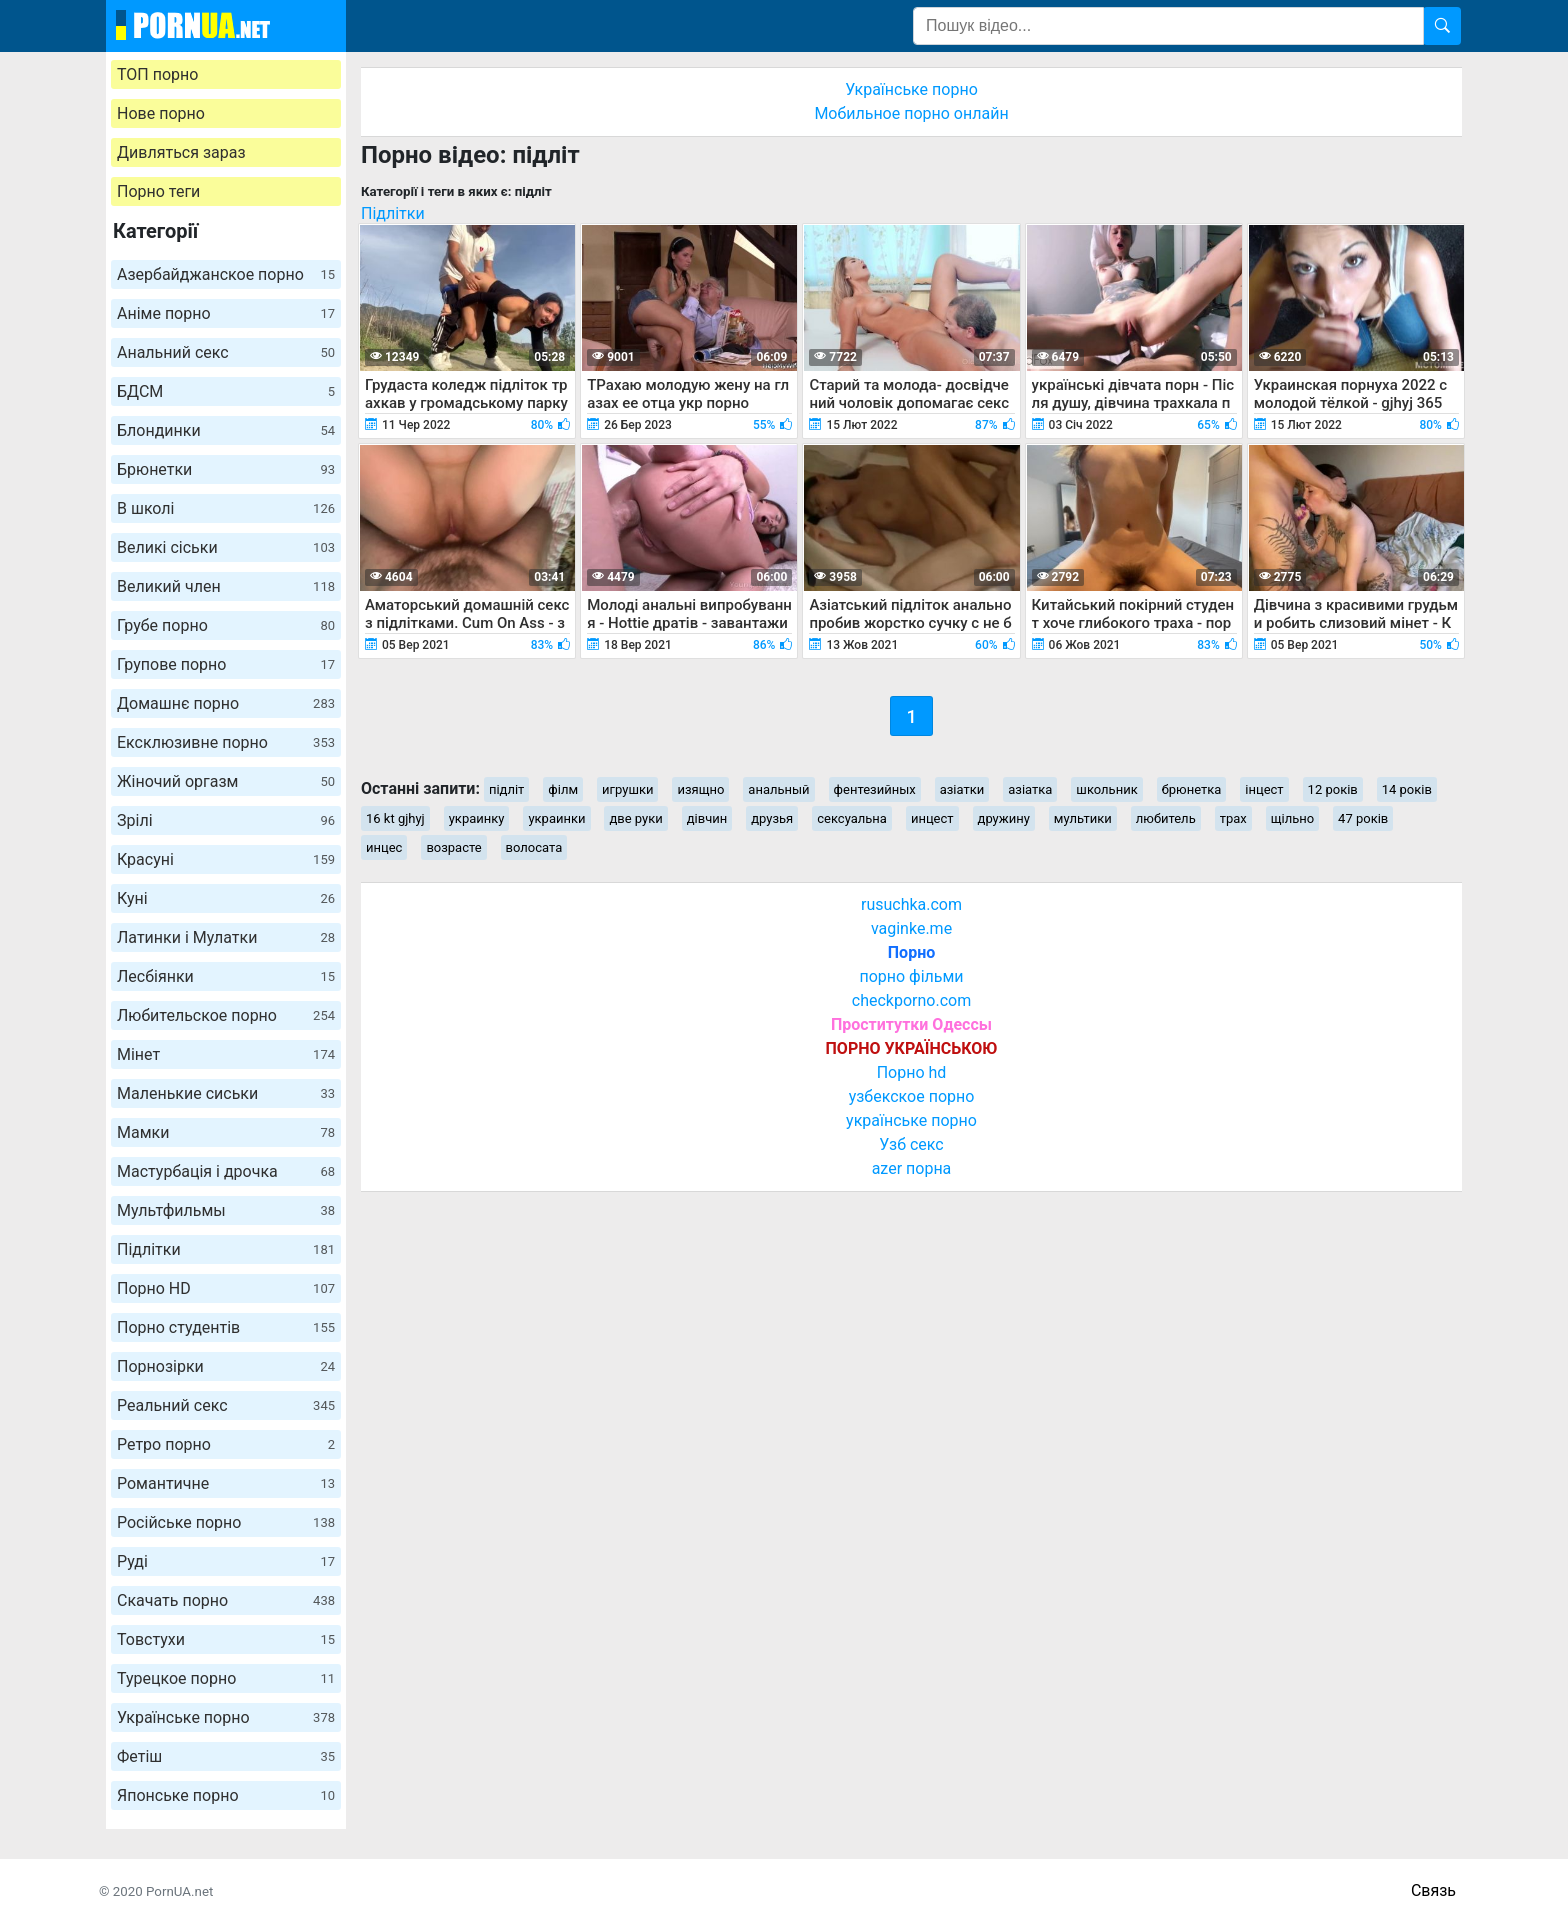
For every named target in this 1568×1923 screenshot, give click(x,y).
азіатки (962, 789)
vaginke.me (911, 928)
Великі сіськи (226, 547)
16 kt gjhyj (395, 818)
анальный (778, 789)
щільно (1292, 818)
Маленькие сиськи (226, 1093)
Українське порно (226, 1717)
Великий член (226, 586)
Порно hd (912, 1072)
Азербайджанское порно (226, 274)
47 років (1363, 818)
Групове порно (226, 664)
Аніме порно (226, 313)
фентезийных (875, 789)
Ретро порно (226, 1444)
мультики (1083, 818)
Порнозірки (226, 1366)
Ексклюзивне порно (226, 742)
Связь (1433, 1890)
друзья (772, 818)
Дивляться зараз (181, 152)
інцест (1264, 789)
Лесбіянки (226, 976)
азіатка (1030, 789)
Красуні (226, 859)
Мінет (226, 1054)
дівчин (707, 818)
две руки (635, 818)
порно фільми (911, 976)
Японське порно (226, 1795)
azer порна (912, 1168)
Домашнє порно (226, 703)
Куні (226, 898)
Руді (226, 1561)
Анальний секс (226, 352)
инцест (932, 818)
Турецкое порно (226, 1678)
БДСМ (226, 391)
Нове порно (161, 113)
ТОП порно (157, 74)
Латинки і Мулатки (226, 937)
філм (563, 789)
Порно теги (158, 191)
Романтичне (226, 1483)
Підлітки (226, 1249)
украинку (477, 818)
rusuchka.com (911, 904)
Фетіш (226, 1756)
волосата (534, 847)
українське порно (911, 1120)
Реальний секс (226, 1405)
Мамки (226, 1132)
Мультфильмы (226, 1210)
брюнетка (1192, 789)
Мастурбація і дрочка (226, 1171)
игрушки (627, 789)
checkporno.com (911, 1000)
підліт (506, 789)
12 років (1333, 789)
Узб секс (911, 1144)
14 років (1407, 789)
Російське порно (226, 1522)
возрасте (453, 847)
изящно (700, 789)
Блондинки (226, 430)
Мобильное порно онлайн (911, 113)
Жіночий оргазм (226, 781)
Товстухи (226, 1639)
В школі (226, 508)
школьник (1106, 789)
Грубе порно (226, 625)
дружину (1004, 818)
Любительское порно (226, 1015)
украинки (556, 818)
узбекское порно (912, 1096)
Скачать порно (226, 1600)
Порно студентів (226, 1327)
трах (1233, 818)
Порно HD (226, 1288)
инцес (384, 847)
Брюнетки (226, 469)
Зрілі (226, 820)
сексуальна (852, 818)
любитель (1166, 818)
